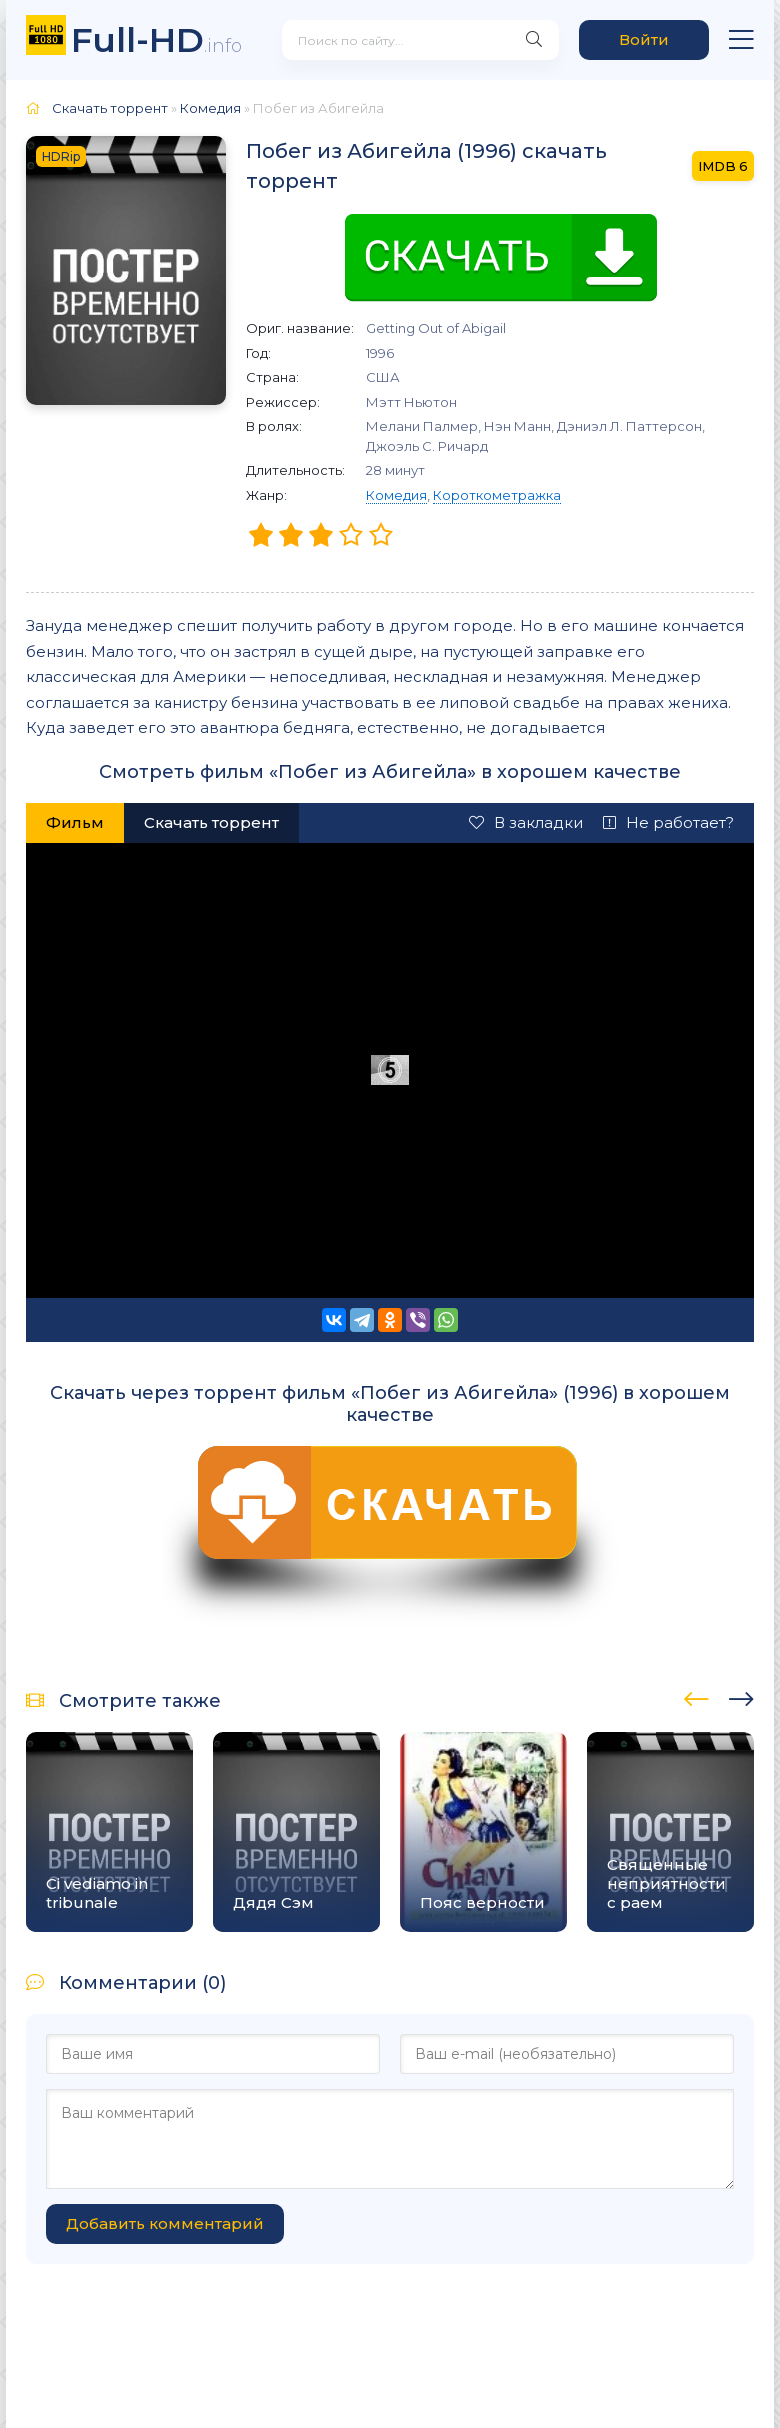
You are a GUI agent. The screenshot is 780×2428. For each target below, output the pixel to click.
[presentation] (696, 1696)
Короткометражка (497, 495)
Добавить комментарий (165, 2223)
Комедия (396, 495)
